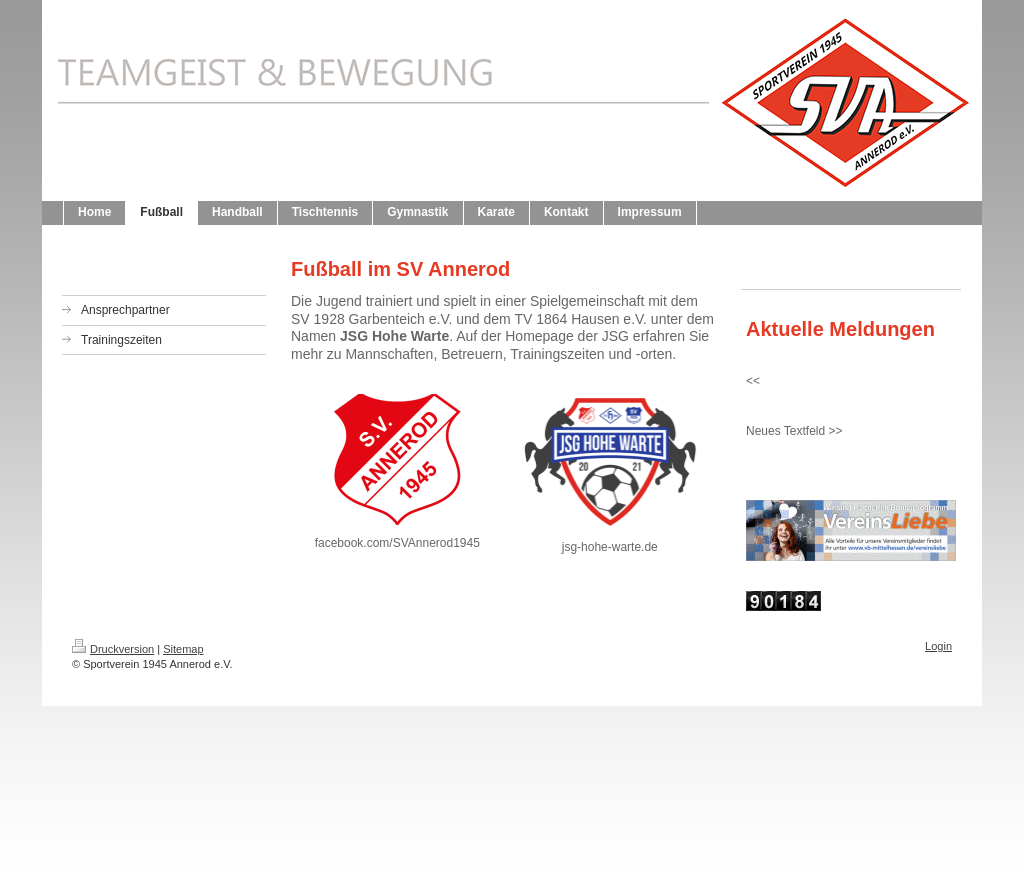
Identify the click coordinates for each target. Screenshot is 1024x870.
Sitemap (183, 649)
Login (938, 646)
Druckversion (113, 649)
